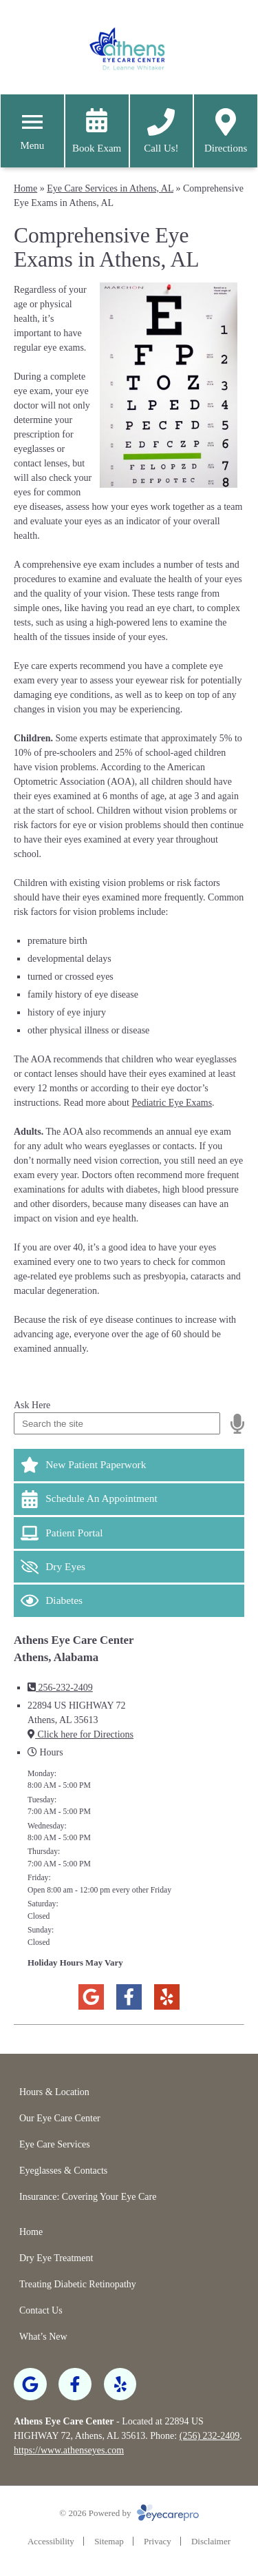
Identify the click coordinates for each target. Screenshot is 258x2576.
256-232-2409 (60, 1687)
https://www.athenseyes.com (69, 2450)
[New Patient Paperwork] (129, 1465)
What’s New (43, 2336)
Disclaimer (210, 2541)
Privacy (157, 2541)
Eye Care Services (54, 2144)
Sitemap (109, 2541)
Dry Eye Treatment (56, 2258)
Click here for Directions (80, 1734)
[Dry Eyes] (129, 1567)
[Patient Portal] (129, 1533)
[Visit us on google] (91, 1997)
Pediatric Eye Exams (171, 1103)
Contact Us (41, 2310)
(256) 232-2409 (210, 2436)
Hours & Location (54, 2092)
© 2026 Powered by (128, 2513)
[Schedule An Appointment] (129, 1499)
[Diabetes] (129, 1600)
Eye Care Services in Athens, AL (110, 188)
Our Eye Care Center (59, 2118)
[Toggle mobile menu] (32, 122)
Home (25, 188)
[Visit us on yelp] (167, 1997)
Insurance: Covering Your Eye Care (87, 2197)
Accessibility (51, 2541)
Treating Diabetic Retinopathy (77, 2284)
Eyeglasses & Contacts (63, 2170)
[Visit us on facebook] (129, 1997)
